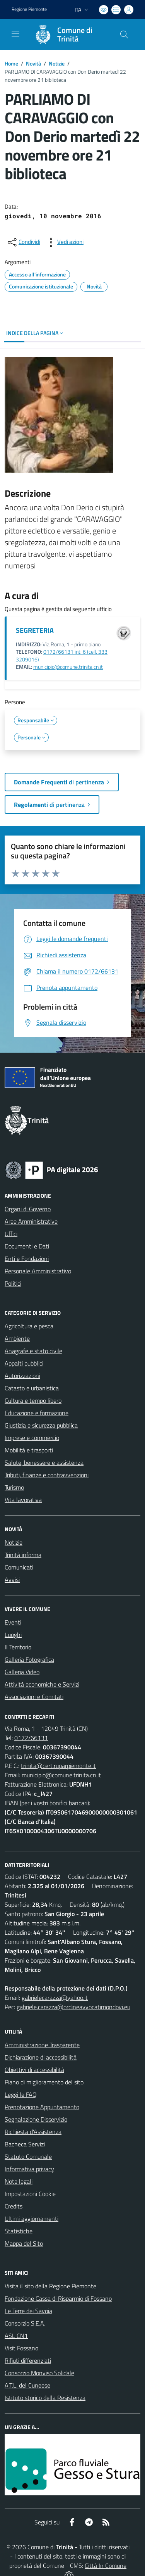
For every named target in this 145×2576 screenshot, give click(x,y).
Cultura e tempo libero (33, 1400)
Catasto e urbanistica (32, 1388)
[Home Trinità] (69, 34)
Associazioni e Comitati (34, 1696)
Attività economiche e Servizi (42, 1684)
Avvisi (12, 1579)
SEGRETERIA (35, 630)
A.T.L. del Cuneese (27, 2385)
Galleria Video (22, 1671)
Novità (33, 63)
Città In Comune (105, 2565)
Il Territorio (18, 1647)
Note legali (18, 2181)
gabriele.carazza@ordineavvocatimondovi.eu (73, 2006)
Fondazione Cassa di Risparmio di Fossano (58, 2298)
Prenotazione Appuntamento (42, 2107)
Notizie (57, 63)
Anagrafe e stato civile (33, 1350)
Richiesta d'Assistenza (33, 2131)
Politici (13, 1283)
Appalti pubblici (24, 1363)
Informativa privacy (29, 2169)
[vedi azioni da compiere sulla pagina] (64, 242)
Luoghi (13, 1634)
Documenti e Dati (27, 1246)
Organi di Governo (28, 1209)
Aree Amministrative (31, 1221)
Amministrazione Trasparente (42, 2044)
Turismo (14, 1487)
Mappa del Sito (24, 2243)
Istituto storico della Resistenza (45, 2397)
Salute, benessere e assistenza (44, 1462)
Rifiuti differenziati (28, 2360)
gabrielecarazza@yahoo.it (55, 1997)
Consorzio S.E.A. (25, 2323)
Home (11, 63)
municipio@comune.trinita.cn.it (68, 667)
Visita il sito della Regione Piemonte (50, 2286)
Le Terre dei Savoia (28, 2310)
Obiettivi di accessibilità (34, 2069)
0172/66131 (31, 1737)
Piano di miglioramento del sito (44, 2082)
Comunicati (19, 1567)
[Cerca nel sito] (124, 34)
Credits (13, 2206)
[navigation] (15, 33)
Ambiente (17, 1338)
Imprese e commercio (32, 1437)
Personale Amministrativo (38, 1271)
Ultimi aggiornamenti (31, 2218)
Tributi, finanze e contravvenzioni (47, 1475)
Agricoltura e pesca (29, 1326)
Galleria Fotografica (29, 1659)
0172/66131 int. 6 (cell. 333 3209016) (61, 655)
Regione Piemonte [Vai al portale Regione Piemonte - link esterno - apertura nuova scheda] (29, 9)
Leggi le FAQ (21, 2094)
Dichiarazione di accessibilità (41, 2057)
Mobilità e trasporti (29, 1450)
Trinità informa (23, 1554)
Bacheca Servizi (25, 2144)
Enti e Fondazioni (27, 1258)
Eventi (13, 1622)
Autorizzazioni (22, 1375)
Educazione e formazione (36, 1412)
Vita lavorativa (23, 1499)
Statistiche (18, 2231)
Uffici (11, 1233)
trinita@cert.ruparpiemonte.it (58, 1765)
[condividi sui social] (23, 242)
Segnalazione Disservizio (36, 2119)
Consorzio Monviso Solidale (39, 2372)
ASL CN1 (16, 2335)
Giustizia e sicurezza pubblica (41, 1425)
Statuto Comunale (28, 2156)
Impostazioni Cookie (30, 2193)
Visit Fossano (21, 2348)
